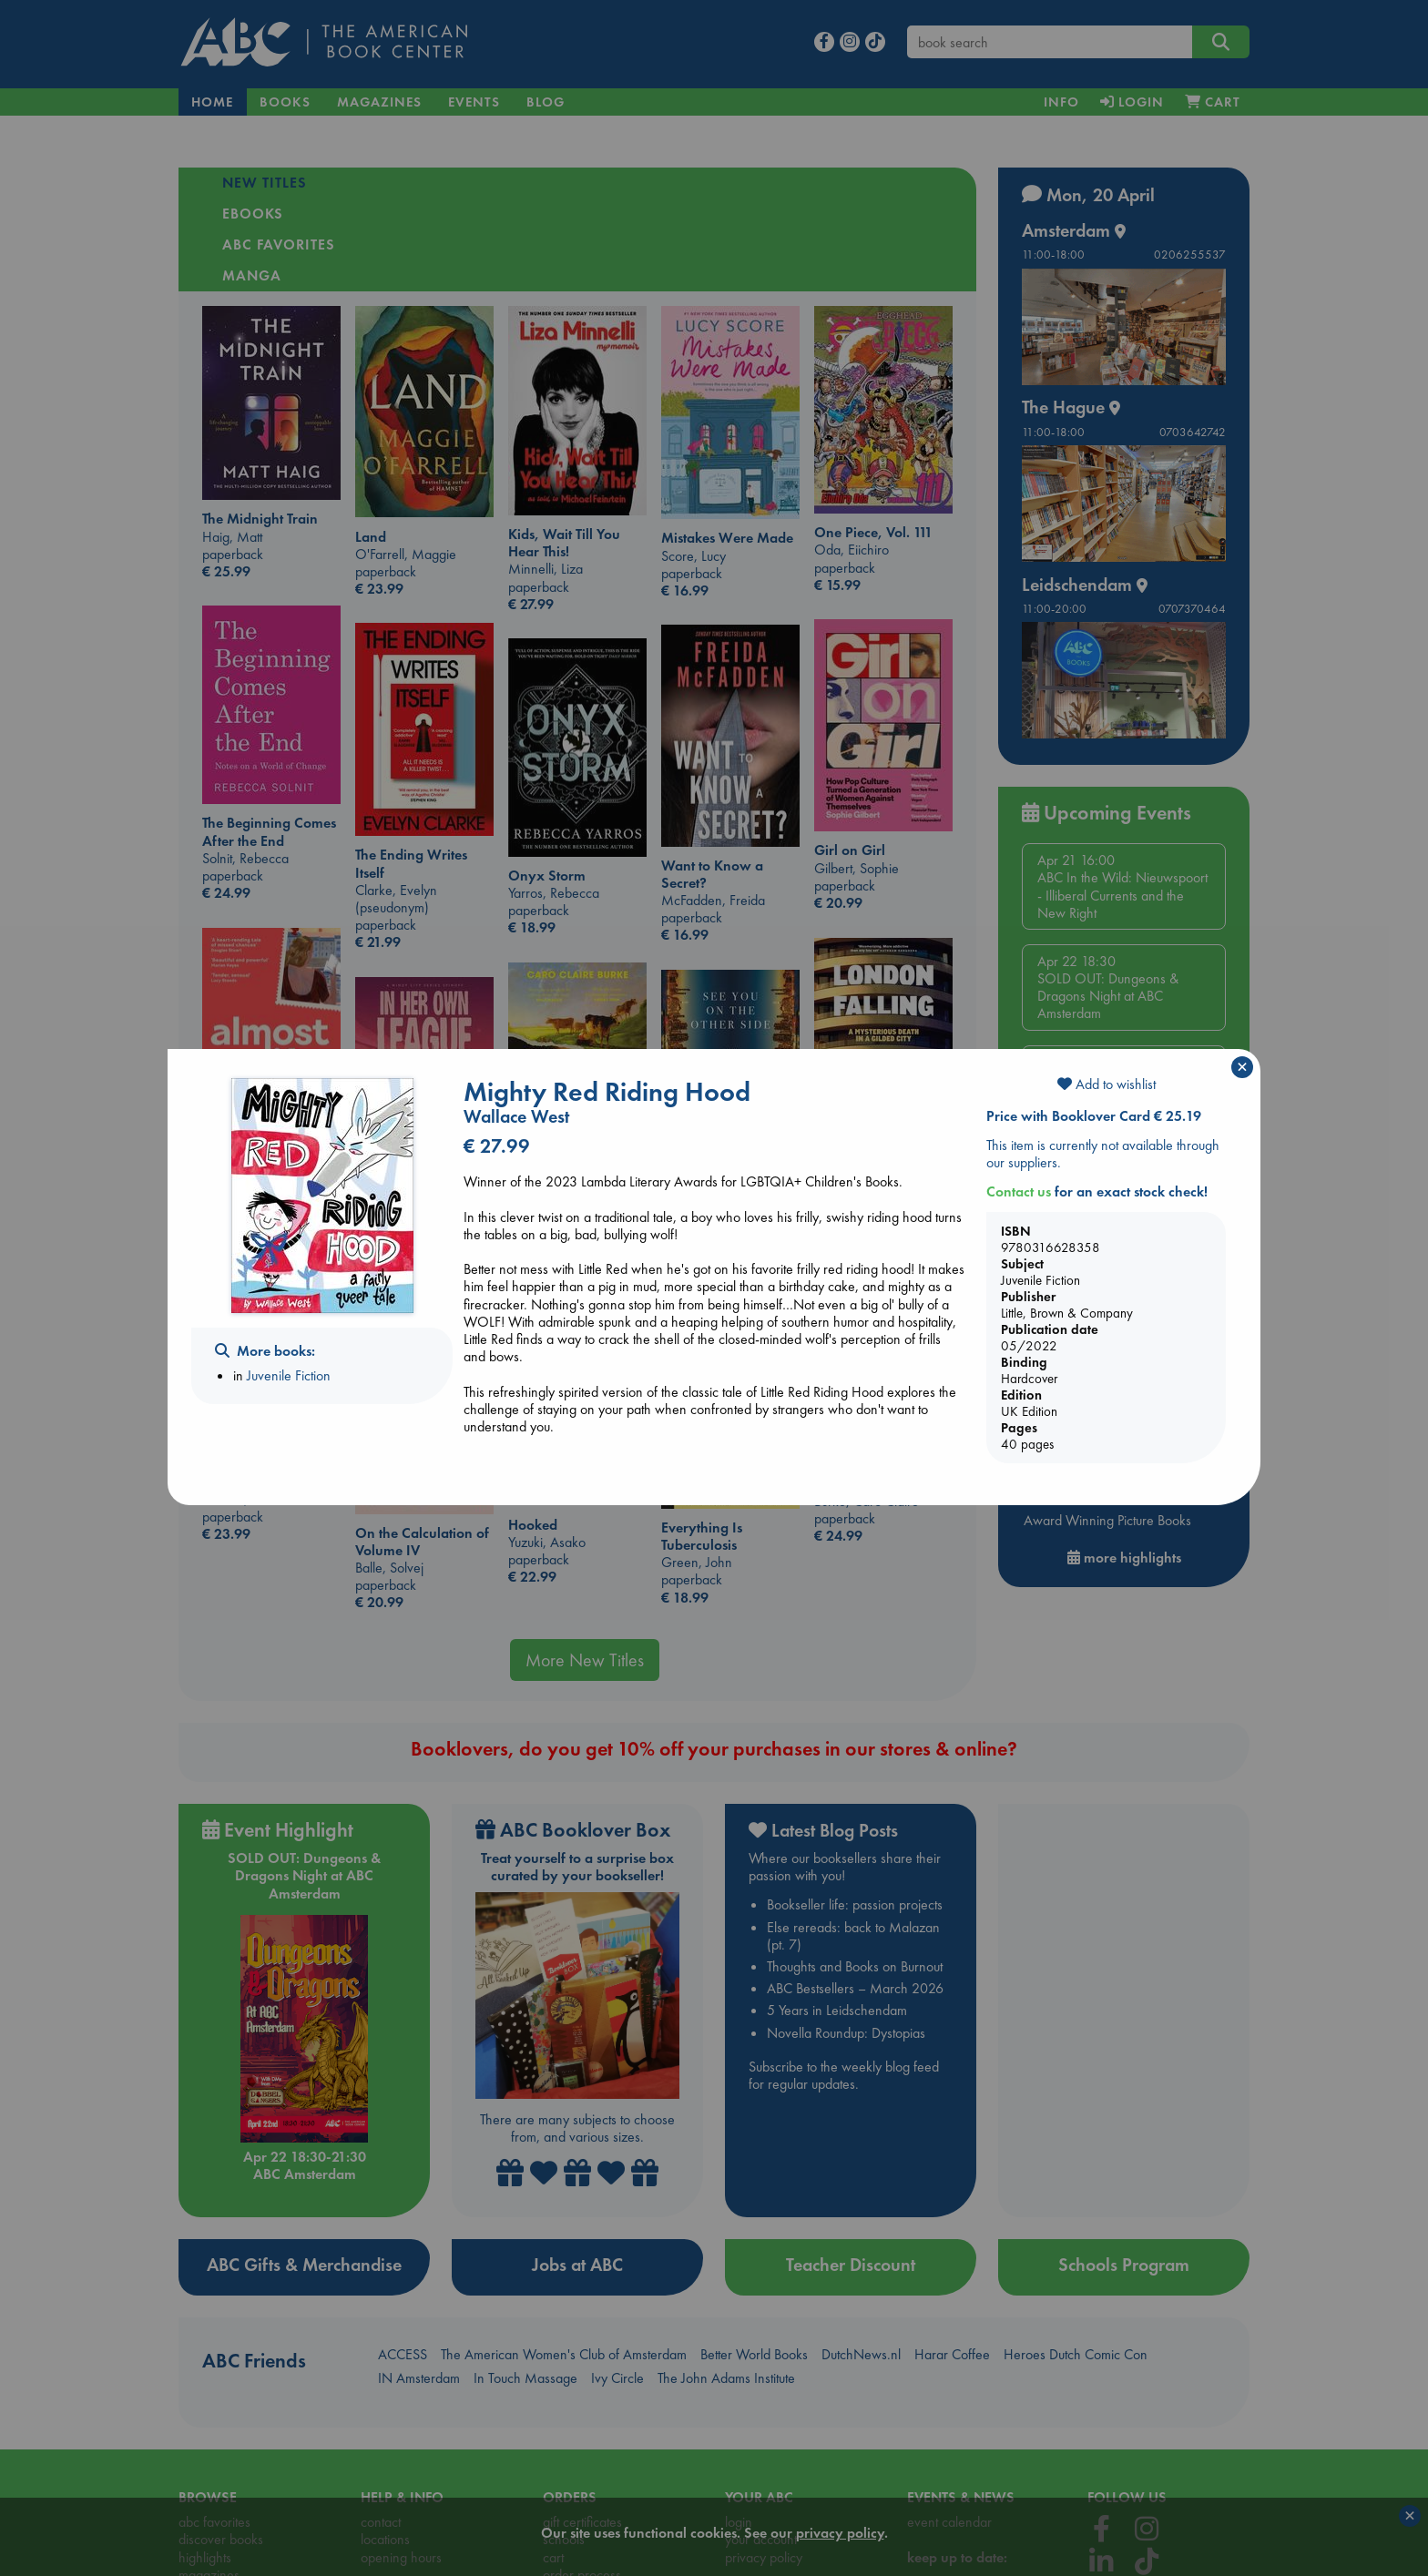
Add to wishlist (1106, 1084)
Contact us (1018, 1191)
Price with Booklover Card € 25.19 (1093, 1115)
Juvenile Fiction (289, 1375)
